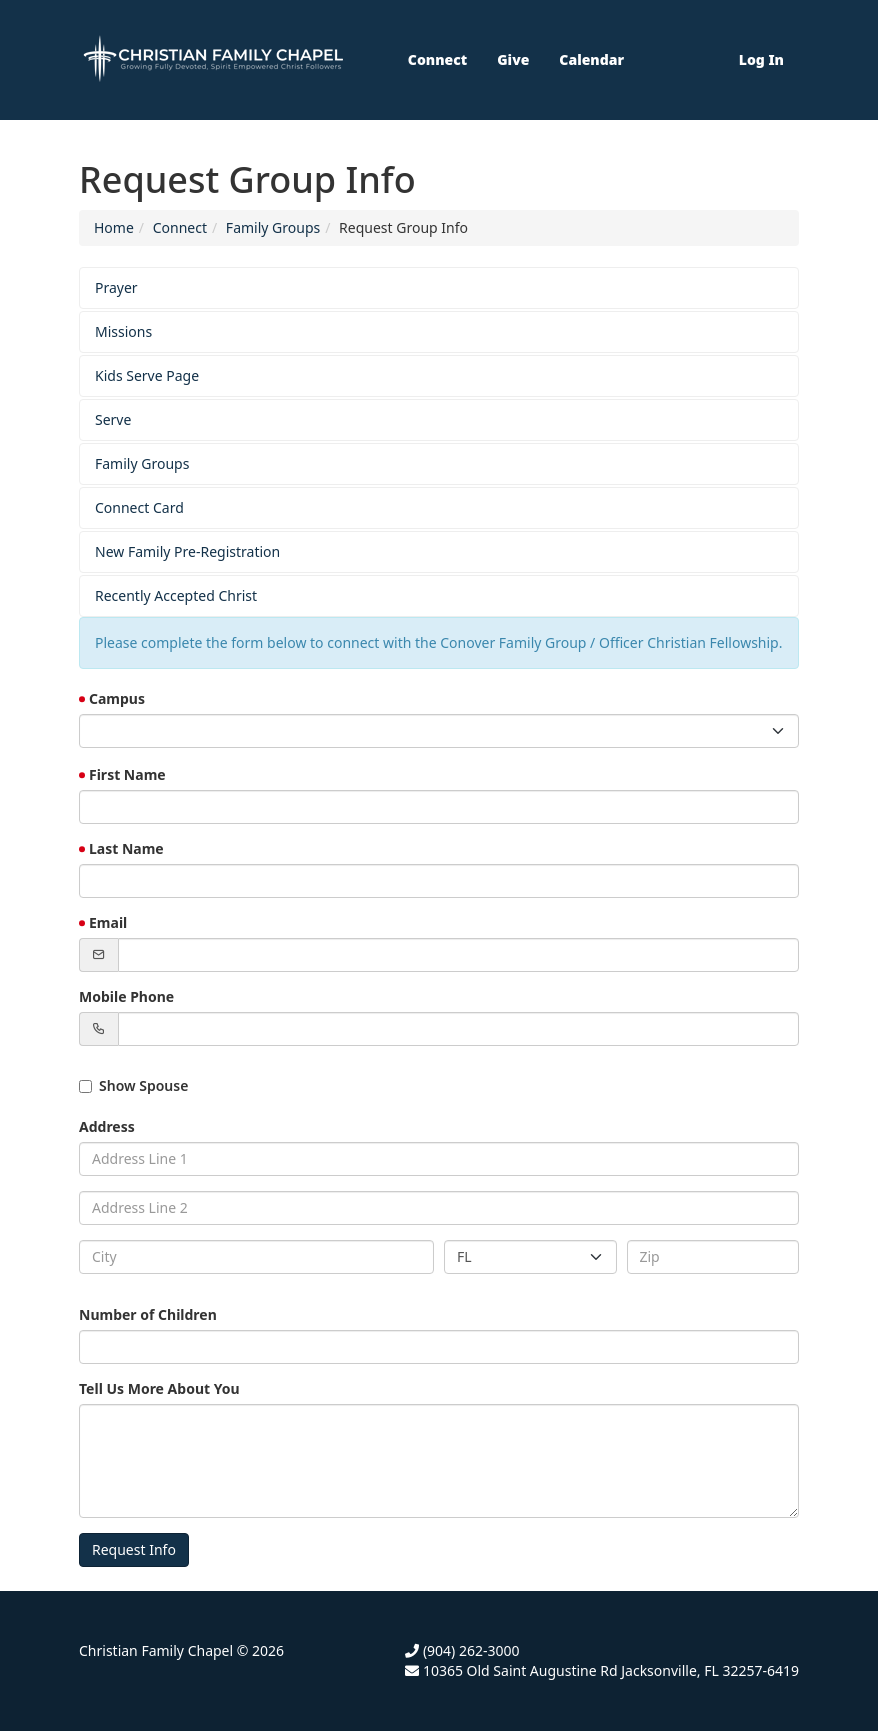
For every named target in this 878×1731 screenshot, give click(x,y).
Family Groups (273, 227)
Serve (113, 419)
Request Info (134, 1549)
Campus (117, 698)
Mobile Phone (126, 996)
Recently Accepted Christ (176, 595)
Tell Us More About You (159, 1388)
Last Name (126, 848)
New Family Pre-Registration (187, 551)
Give (513, 59)
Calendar (591, 59)
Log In (761, 59)
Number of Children (148, 1314)
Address (107, 1126)
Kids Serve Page (147, 375)
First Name (127, 774)
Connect (437, 59)
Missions (123, 331)
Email (108, 922)
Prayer (116, 287)
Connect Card (139, 507)
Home (114, 227)
